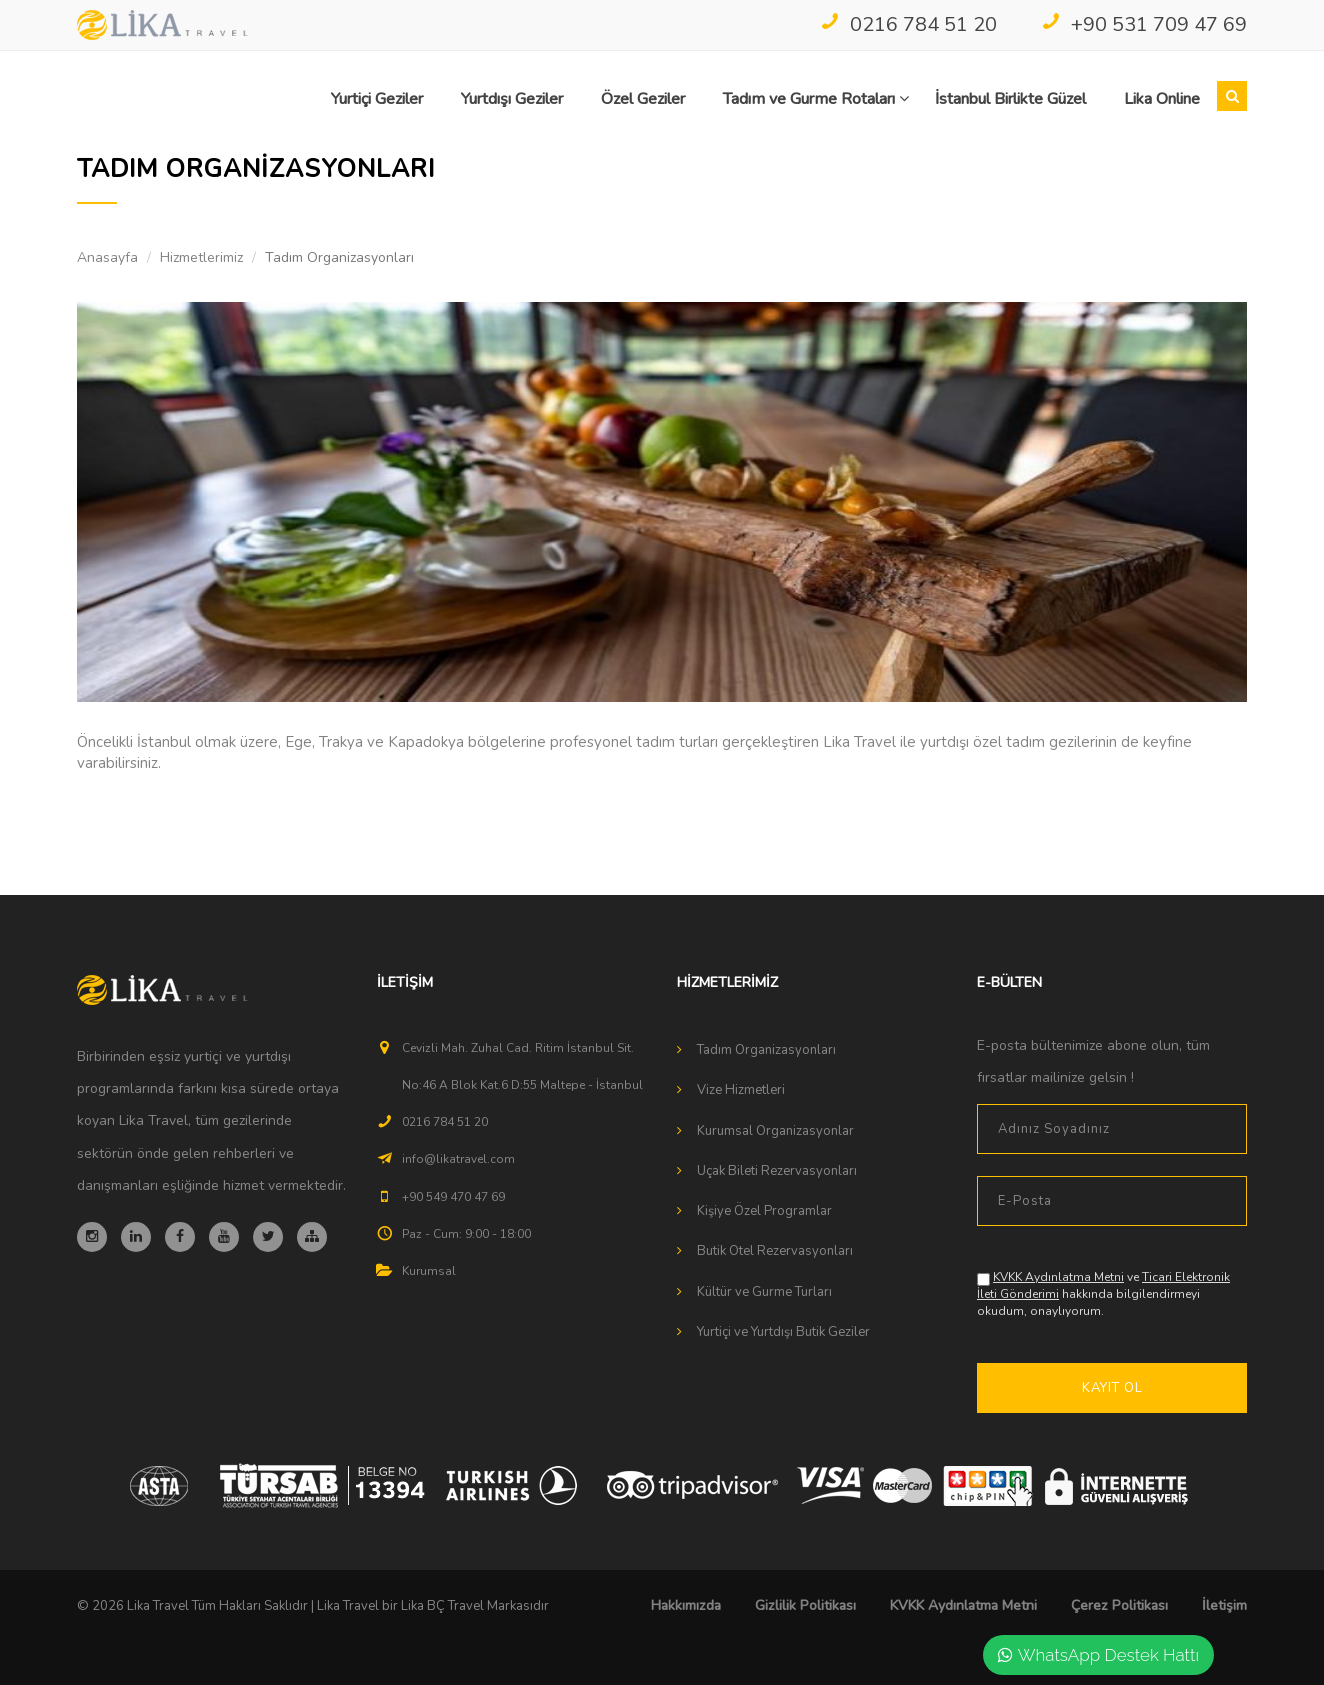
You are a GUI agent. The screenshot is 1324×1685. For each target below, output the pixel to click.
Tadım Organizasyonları (766, 1050)
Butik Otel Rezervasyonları (775, 1251)
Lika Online (1162, 99)
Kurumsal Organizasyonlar (775, 1131)
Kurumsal (429, 1271)
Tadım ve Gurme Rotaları (816, 99)
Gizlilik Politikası (805, 1605)
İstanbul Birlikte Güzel (1010, 99)
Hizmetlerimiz (201, 257)
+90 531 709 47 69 (1144, 24)
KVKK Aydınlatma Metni (1058, 1277)
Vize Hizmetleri (741, 1090)
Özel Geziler (643, 99)
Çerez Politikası (1119, 1605)
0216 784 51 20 (908, 24)
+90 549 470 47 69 (453, 1197)
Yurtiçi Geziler (377, 99)
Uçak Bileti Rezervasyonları (777, 1171)
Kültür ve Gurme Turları (764, 1292)
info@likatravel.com (458, 1159)
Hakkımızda (686, 1605)
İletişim (1224, 1605)
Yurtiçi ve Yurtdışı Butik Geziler (783, 1332)
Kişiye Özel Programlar (764, 1211)
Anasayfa (107, 257)
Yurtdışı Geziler (512, 99)
